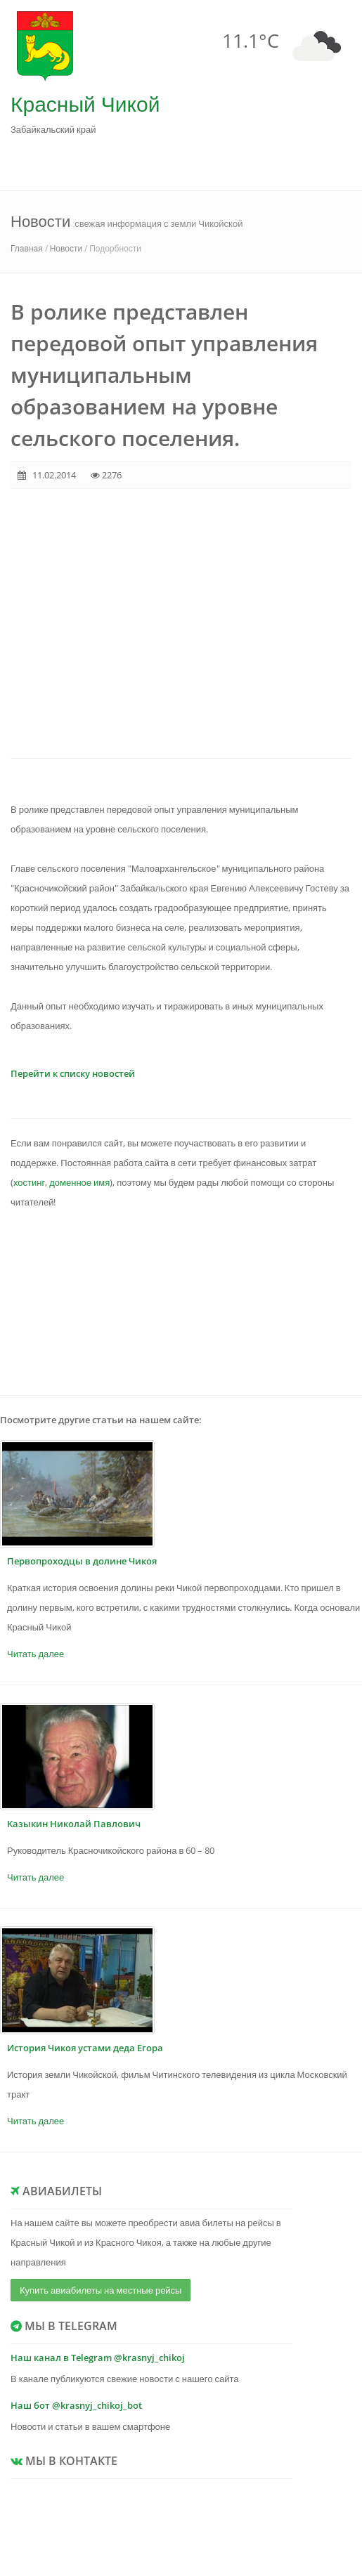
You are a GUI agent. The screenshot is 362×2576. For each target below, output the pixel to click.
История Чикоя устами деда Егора (85, 2047)
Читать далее (35, 1653)
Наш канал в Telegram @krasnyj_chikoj (98, 2357)
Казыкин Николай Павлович (74, 1823)
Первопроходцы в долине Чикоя (82, 1561)
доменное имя (79, 1182)
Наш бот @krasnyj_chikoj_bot (76, 2405)
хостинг (29, 1182)
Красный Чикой (85, 103)
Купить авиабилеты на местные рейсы (100, 2290)
